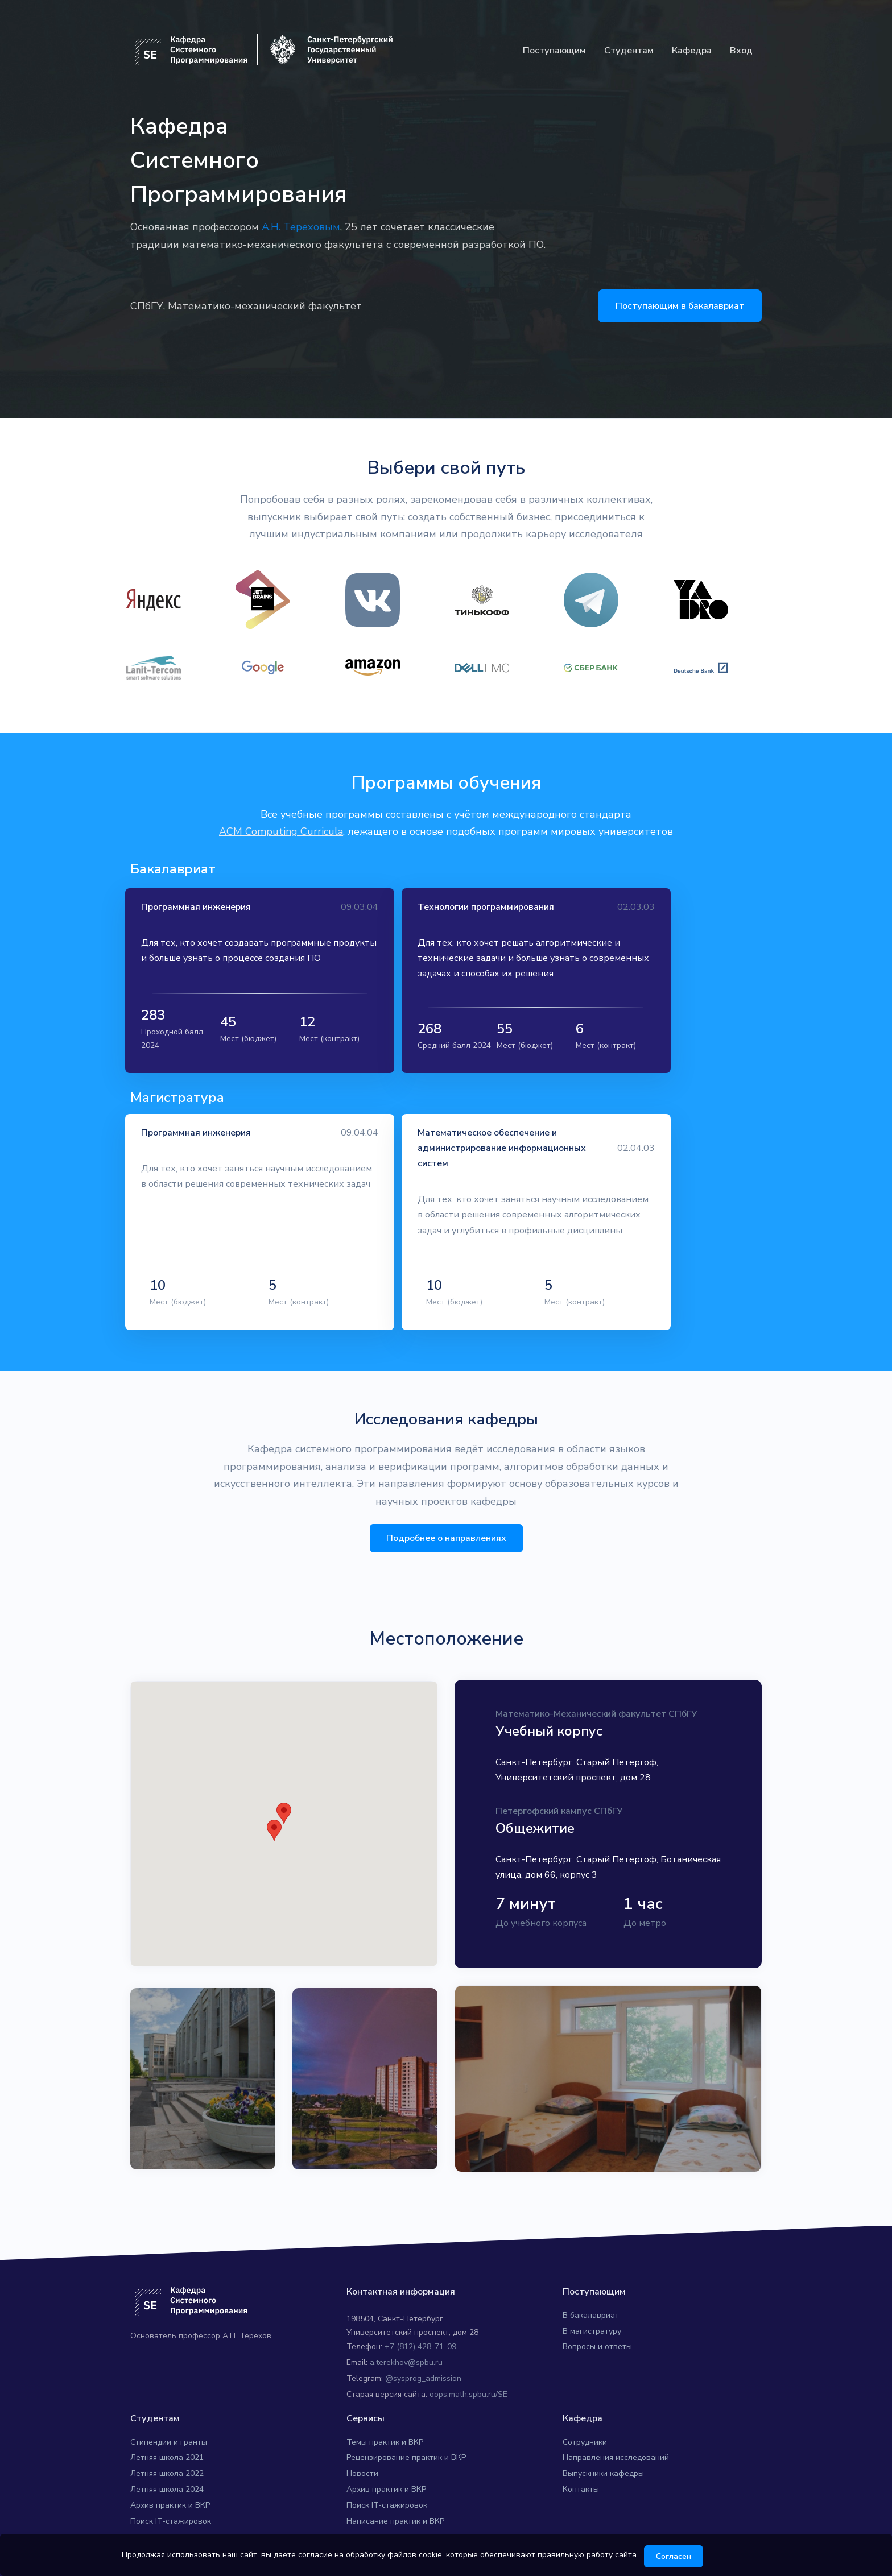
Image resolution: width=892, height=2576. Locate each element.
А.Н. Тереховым (301, 227)
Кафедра (692, 50)
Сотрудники (585, 2416)
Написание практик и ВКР (395, 2495)
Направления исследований (616, 2432)
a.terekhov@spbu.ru (406, 2337)
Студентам (629, 50)
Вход (741, 50)
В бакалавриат (591, 2289)
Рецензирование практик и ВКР (406, 2432)
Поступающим (554, 50)
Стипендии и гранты (168, 2416)
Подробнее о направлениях (446, 1512)
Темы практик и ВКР (384, 2416)
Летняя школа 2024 (167, 2463)
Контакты (581, 2463)
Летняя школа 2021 (167, 2432)
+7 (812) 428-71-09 (420, 2321)
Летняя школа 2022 (167, 2448)
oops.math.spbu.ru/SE (468, 2368)
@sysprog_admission (423, 2352)
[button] (283, 1788)
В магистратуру (592, 2305)
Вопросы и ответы (597, 2321)
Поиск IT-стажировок (170, 2495)
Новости (362, 2448)
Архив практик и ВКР (170, 2479)
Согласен (681, 2556)
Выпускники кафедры (603, 2448)
